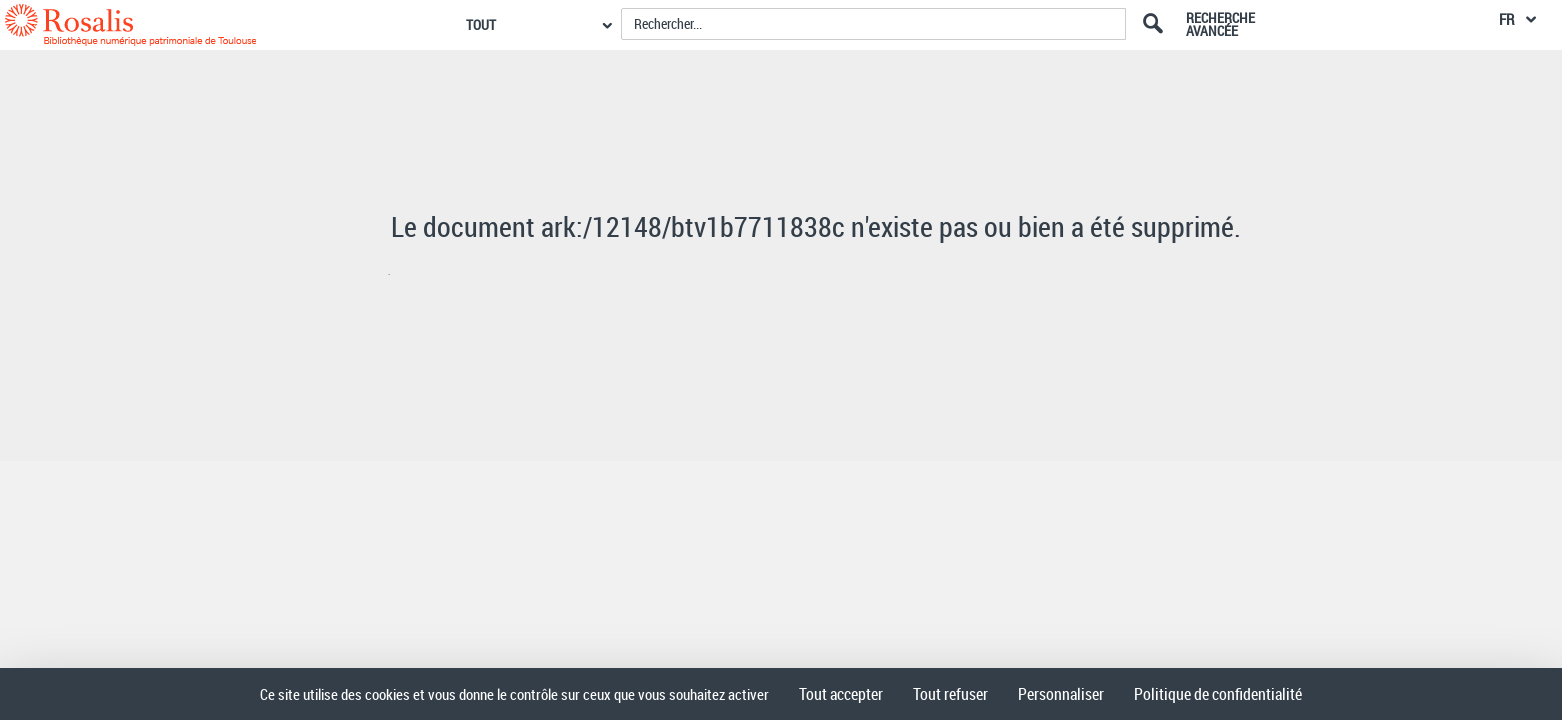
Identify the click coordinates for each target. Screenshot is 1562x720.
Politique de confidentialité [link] (1218, 694)
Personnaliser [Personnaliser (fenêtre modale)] (1061, 694)
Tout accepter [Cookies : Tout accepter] (841, 694)
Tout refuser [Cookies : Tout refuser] (950, 694)
